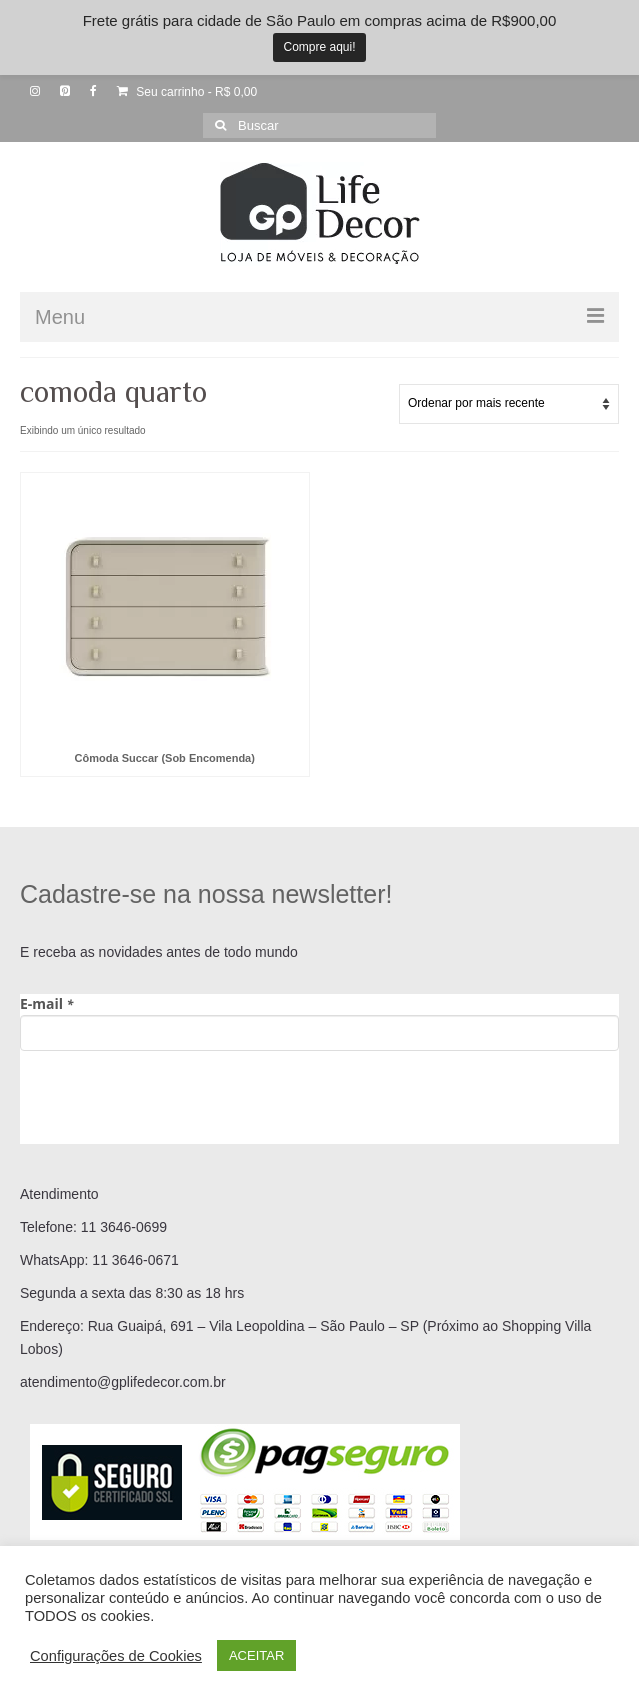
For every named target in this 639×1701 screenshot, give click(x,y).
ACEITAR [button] (256, 1655)
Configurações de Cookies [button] (116, 1656)
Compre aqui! (319, 47)
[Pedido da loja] (509, 404)
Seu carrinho (187, 92)
